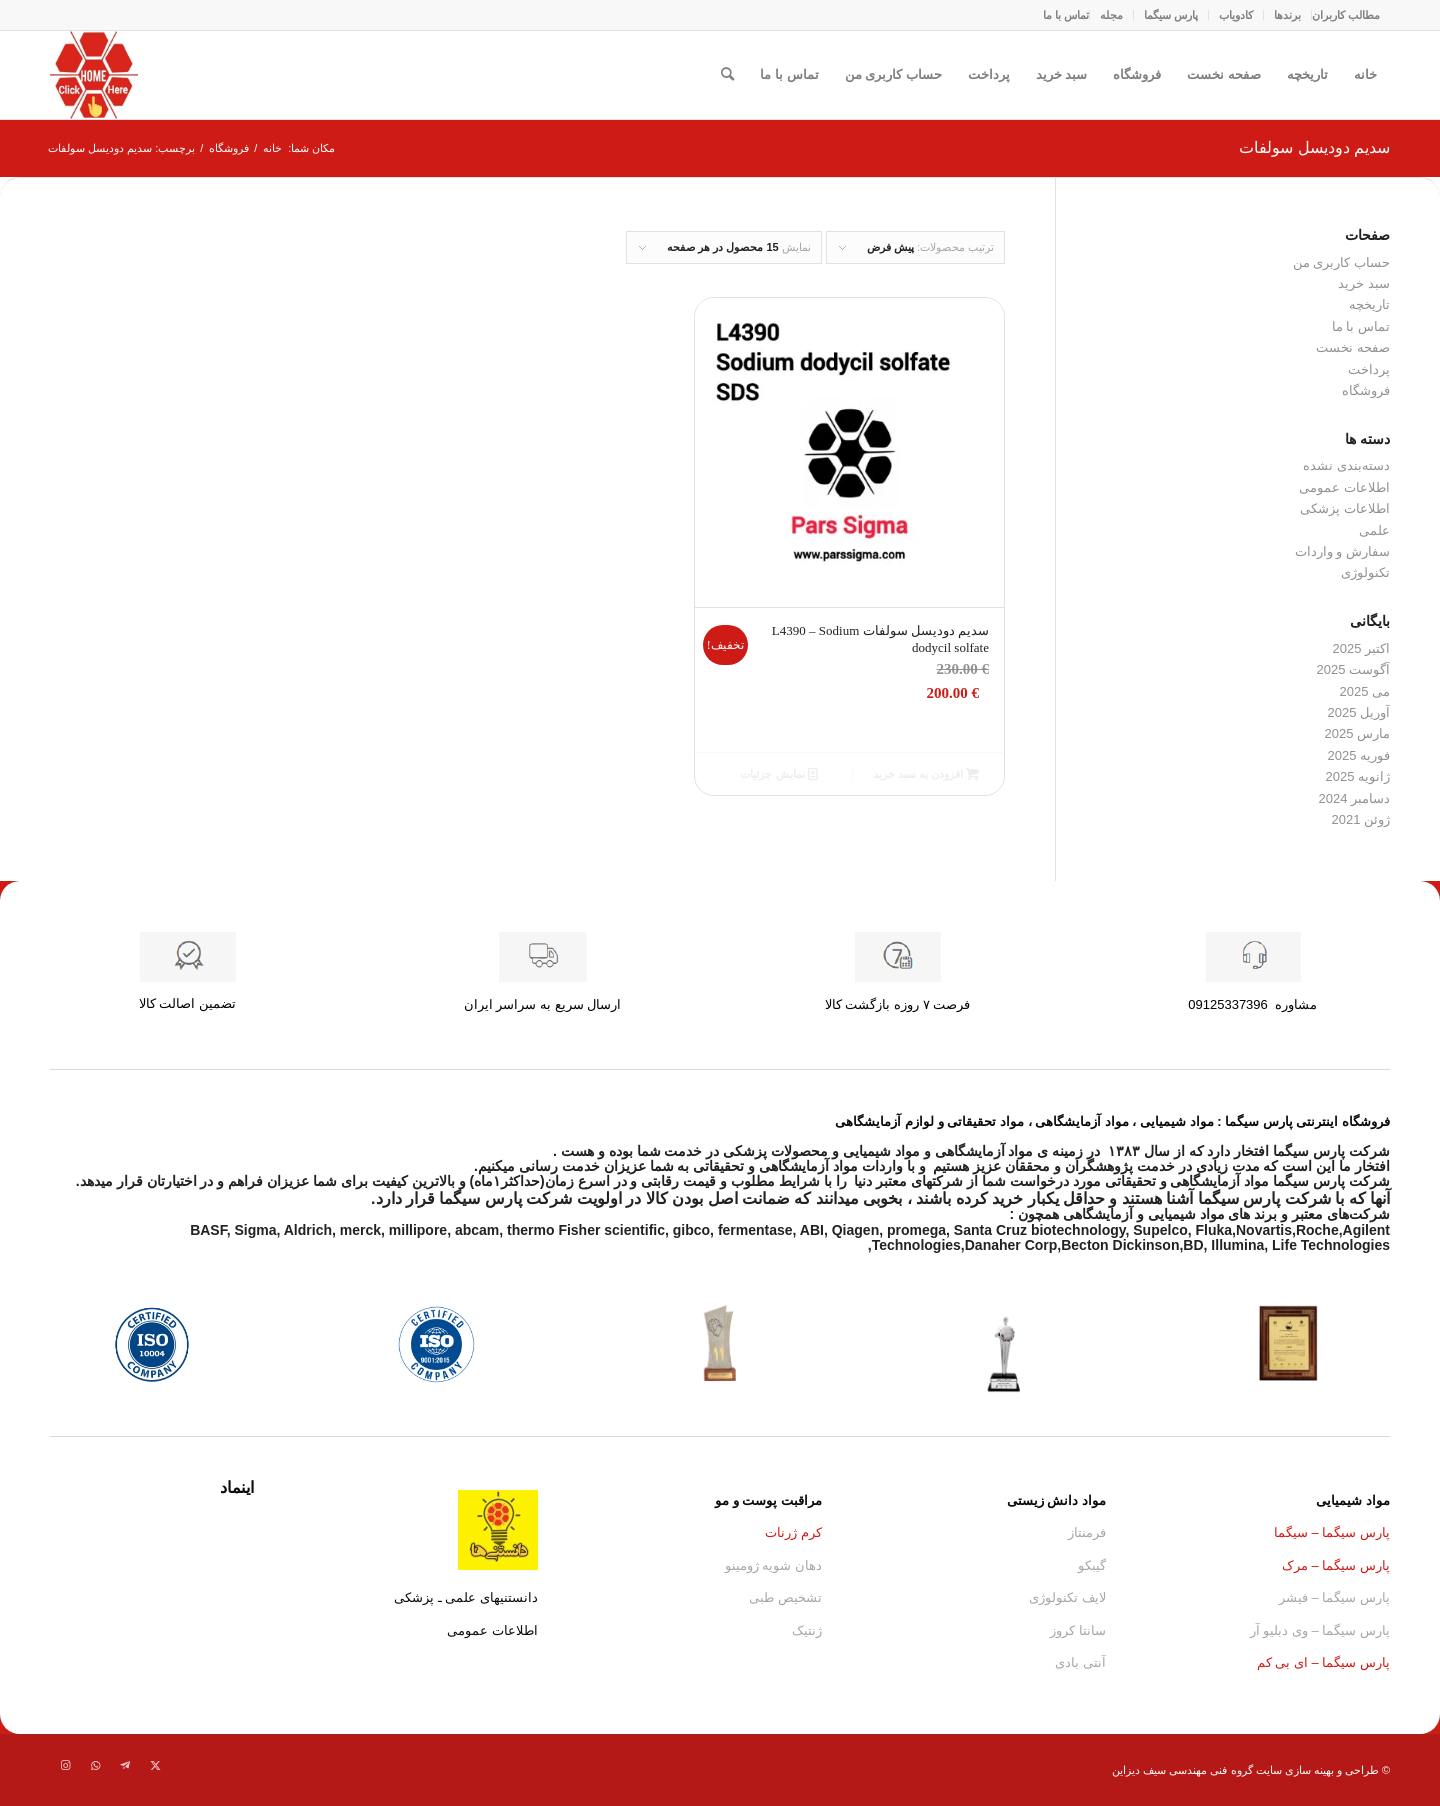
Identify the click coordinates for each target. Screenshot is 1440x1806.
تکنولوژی (1365, 572)
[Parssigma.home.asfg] (94, 75)
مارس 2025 (1357, 733)
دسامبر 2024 (1354, 798)
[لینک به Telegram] (125, 1765)
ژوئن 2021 (1360, 819)
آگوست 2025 (1353, 669)
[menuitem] (1345, 15)
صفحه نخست (1224, 74)
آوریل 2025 (1358, 712)
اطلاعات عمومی (1344, 487)
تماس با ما (1066, 15)
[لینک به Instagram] (65, 1765)
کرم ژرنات (793, 1532)
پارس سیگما (1171, 15)
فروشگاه (1137, 74)
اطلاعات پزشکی (1345, 508)
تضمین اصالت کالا (187, 1003)
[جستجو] (727, 75)
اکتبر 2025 (1361, 648)
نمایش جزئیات (778, 774)
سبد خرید (1062, 74)
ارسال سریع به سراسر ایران (542, 1004)
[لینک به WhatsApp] (95, 1765)
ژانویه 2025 (1357, 776)
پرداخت (989, 74)
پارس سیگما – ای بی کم (1323, 1662)
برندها (1287, 15)
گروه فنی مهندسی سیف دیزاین (1182, 1770)
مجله (1111, 15)
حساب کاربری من (893, 74)
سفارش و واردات (1342, 551)
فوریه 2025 (1358, 755)
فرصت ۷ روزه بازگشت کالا (897, 1004)
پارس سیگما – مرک (1336, 1565)
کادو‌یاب (1236, 15)
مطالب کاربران (1346, 15)
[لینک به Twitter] (155, 1765)
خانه (1365, 74)
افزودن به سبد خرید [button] (926, 774)
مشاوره (1252, 1004)
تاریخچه (1307, 74)
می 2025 (1364, 691)
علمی (1374, 530)
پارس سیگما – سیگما (1332, 1532)
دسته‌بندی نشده (1346, 465)
